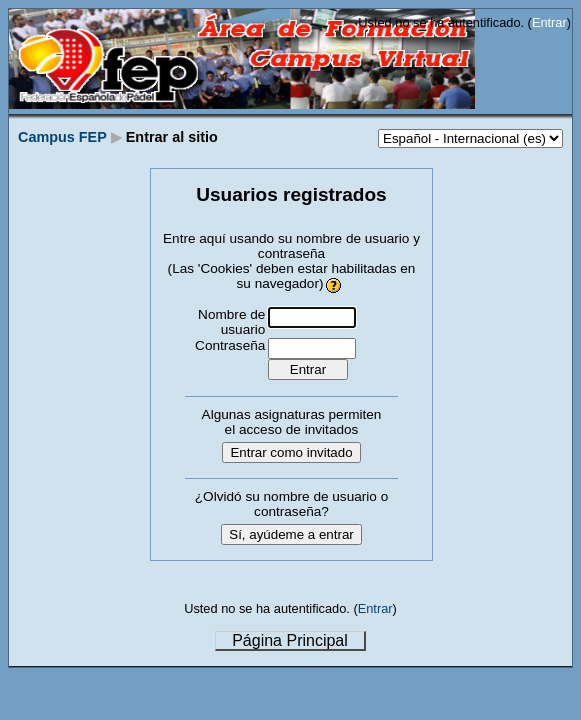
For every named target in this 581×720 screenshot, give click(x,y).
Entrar (549, 22)
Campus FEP (62, 137)
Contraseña (230, 345)
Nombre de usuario (231, 322)
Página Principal (290, 640)
